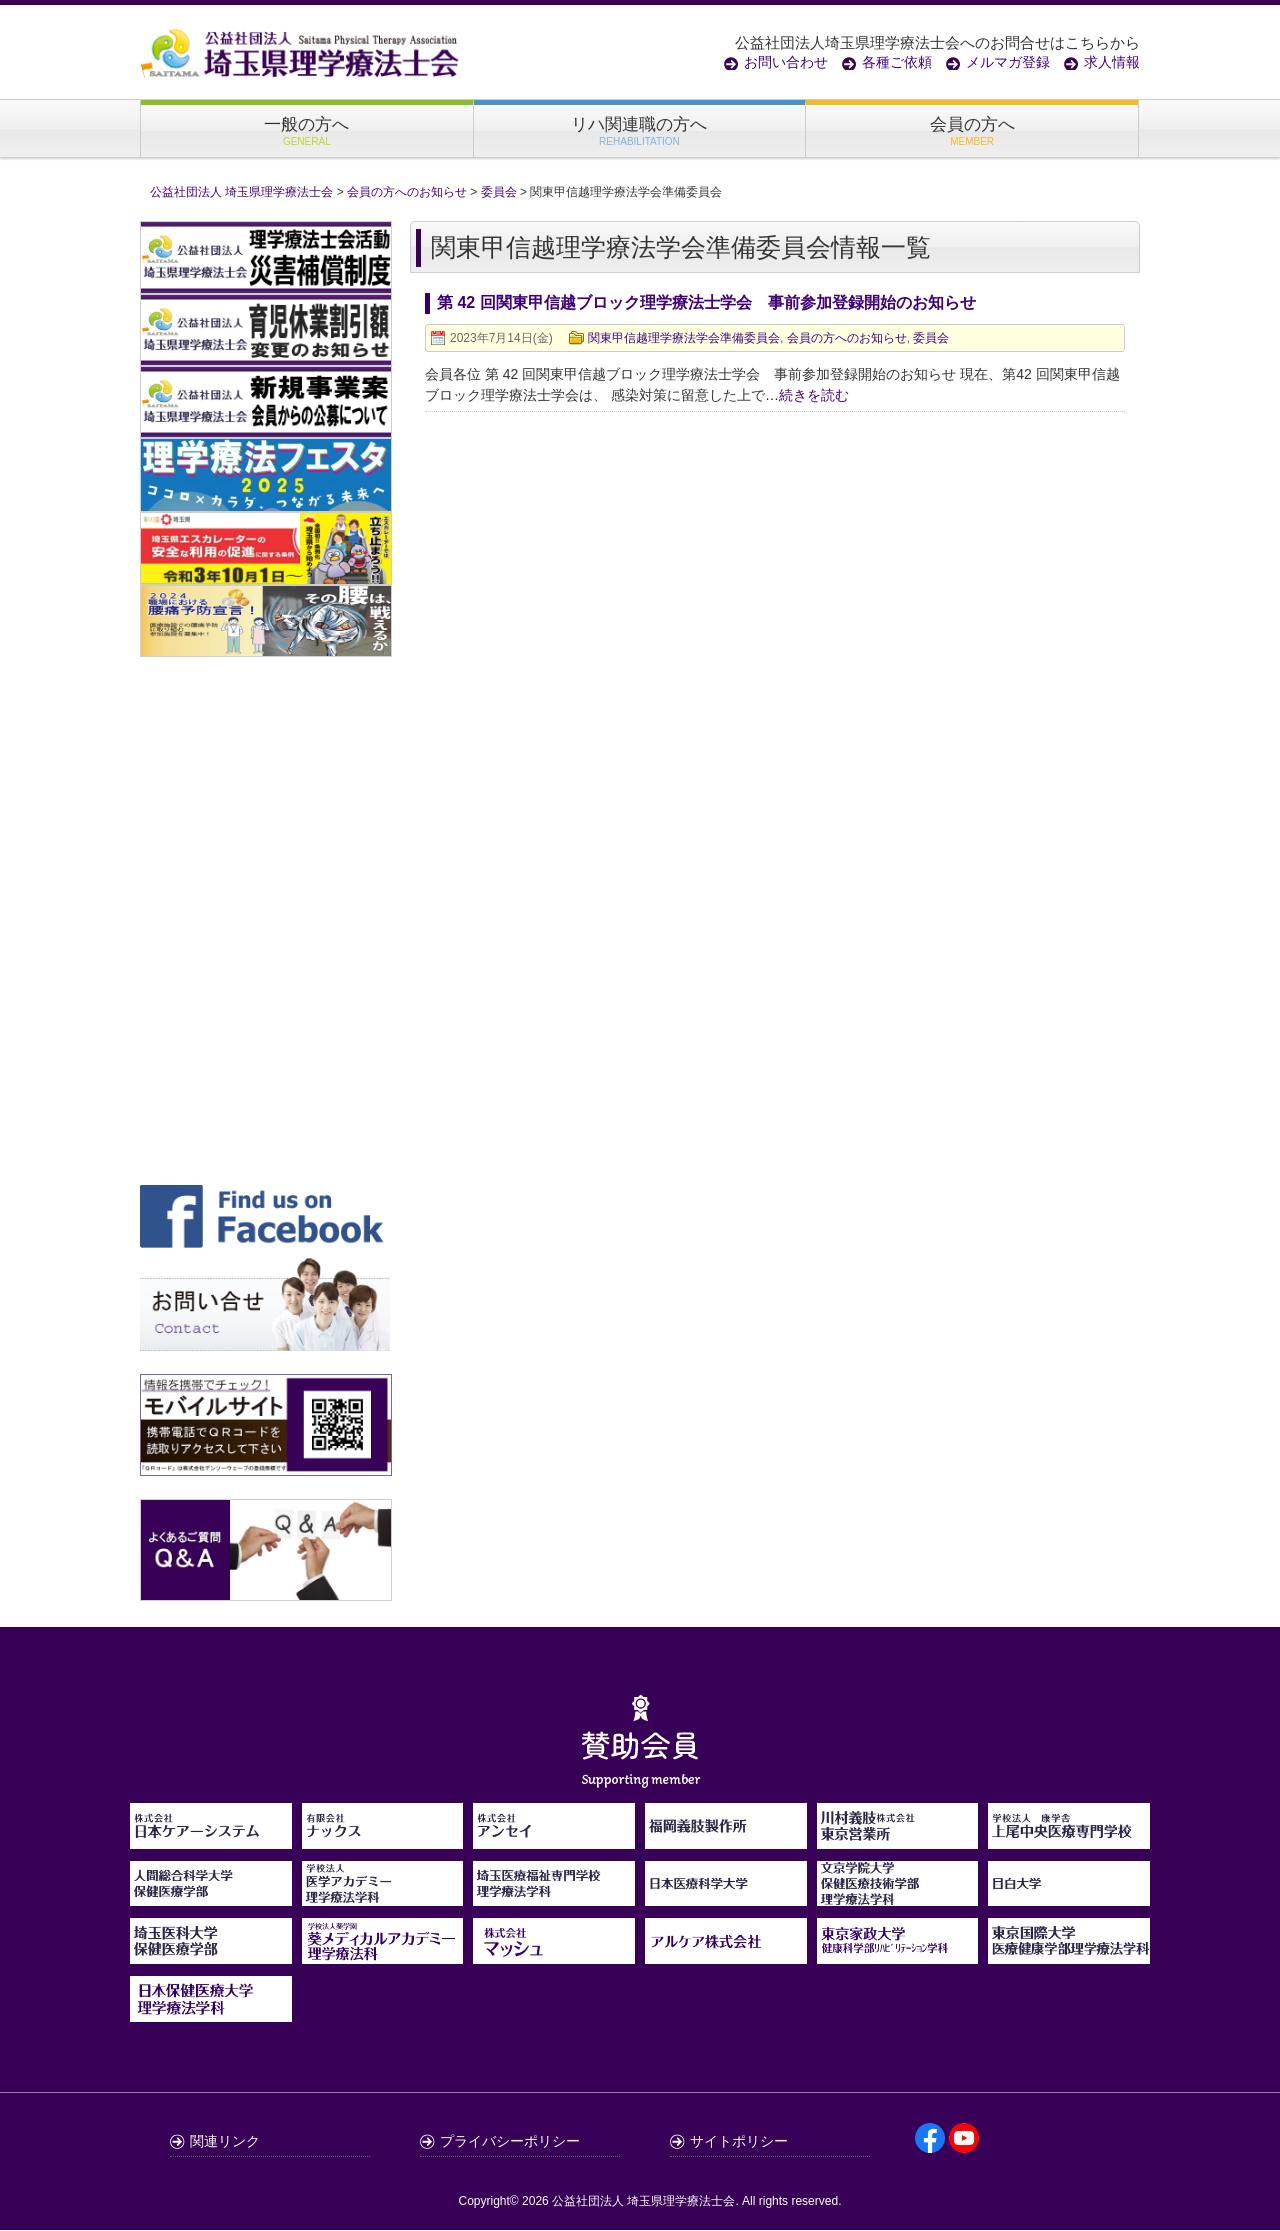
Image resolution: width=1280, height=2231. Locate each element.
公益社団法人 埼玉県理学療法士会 (643, 2202)
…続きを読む (807, 396)
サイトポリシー (739, 2142)
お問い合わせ (786, 62)
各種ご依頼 (897, 62)
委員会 (931, 339)
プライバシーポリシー (510, 2142)
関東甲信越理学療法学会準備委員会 (684, 339)
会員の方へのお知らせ (847, 339)
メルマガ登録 (1008, 62)
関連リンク (225, 2142)
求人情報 (1112, 62)
